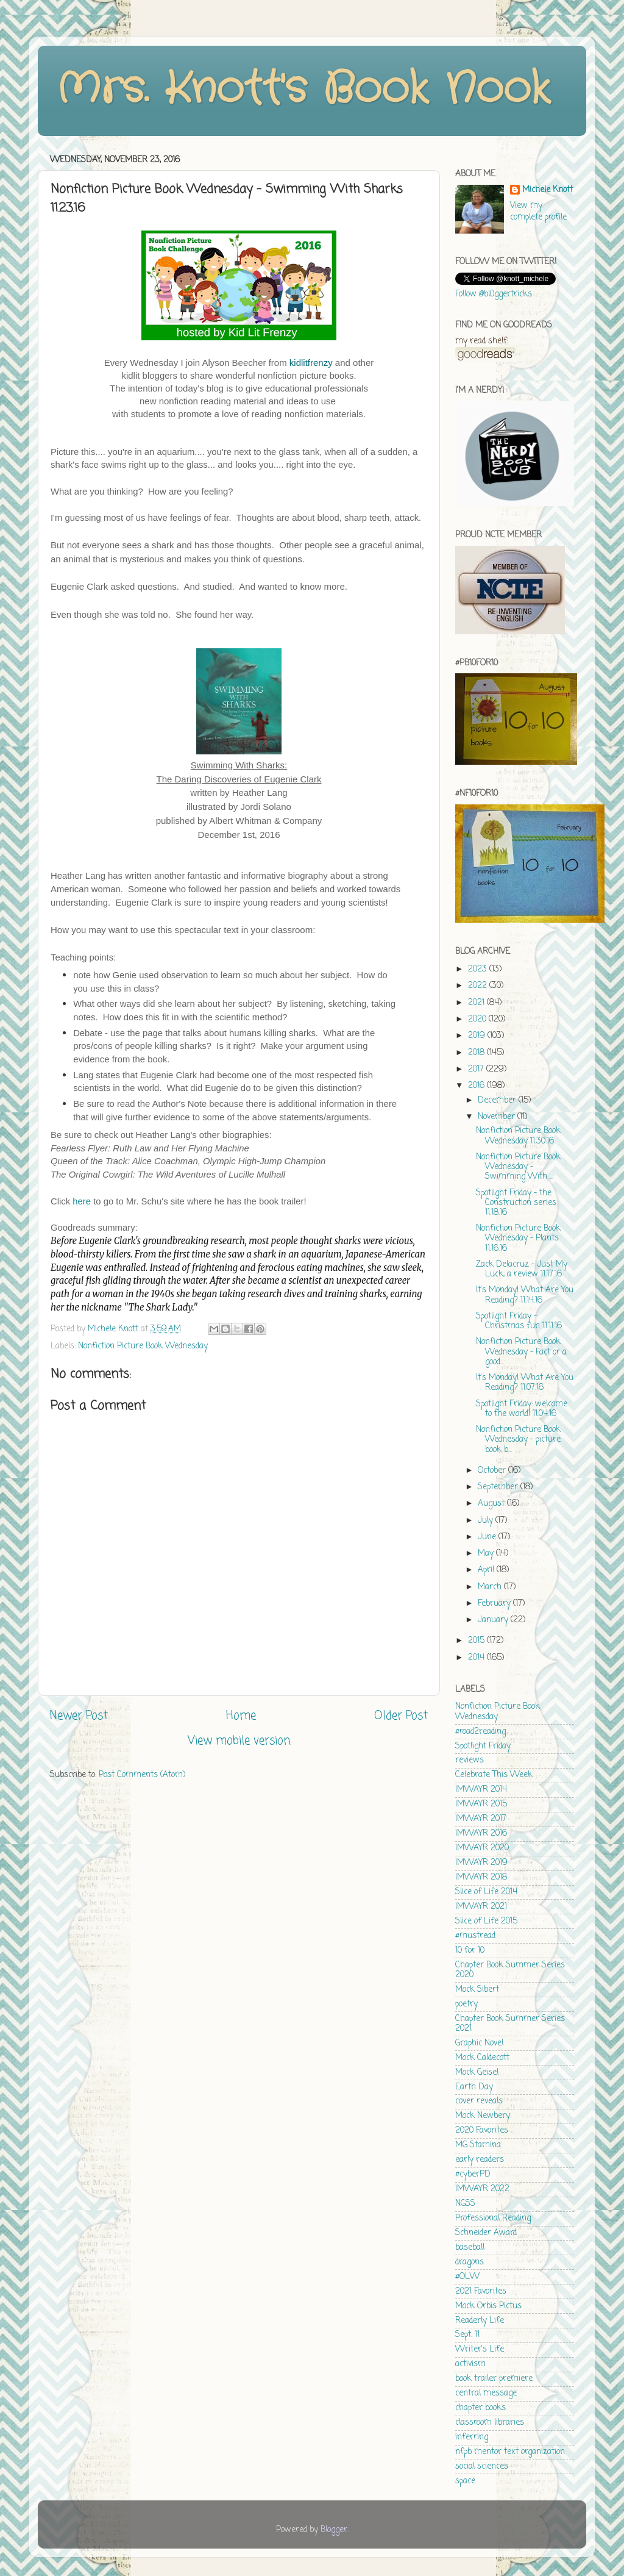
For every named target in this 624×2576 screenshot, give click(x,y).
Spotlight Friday (483, 1746)
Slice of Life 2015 (486, 1921)
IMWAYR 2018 (481, 1877)
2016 (477, 1085)
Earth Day (474, 2087)
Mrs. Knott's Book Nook (303, 89)
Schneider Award (486, 2233)
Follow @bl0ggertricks (493, 294)
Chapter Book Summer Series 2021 (510, 2023)
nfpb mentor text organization (510, 2451)
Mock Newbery (482, 2115)
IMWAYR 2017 (480, 1818)
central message (486, 2393)
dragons (469, 2262)
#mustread (475, 1936)
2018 (477, 1052)
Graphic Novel (479, 2043)
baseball (469, 2247)
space (465, 2481)
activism (470, 2364)
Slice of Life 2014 (486, 1892)
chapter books (480, 2408)
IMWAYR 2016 (481, 1833)
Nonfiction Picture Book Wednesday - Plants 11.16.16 (518, 1238)
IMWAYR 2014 (481, 1789)
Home (241, 1716)
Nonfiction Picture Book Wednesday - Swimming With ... (518, 1167)
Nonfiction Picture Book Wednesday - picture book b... (518, 1439)
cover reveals (479, 2101)
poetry (466, 2004)
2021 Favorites (480, 2291)
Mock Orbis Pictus (488, 2306)
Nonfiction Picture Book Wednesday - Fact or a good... (521, 1352)
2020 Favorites (481, 2130)
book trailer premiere (494, 2378)
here (82, 1201)
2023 (478, 969)
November (497, 1117)
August (492, 1503)
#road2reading (480, 1731)
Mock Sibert (477, 1989)
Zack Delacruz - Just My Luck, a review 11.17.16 (521, 1269)
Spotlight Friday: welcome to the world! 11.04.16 (521, 1409)
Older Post (401, 1716)
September (499, 1487)
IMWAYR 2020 (482, 1848)
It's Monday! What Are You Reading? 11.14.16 (524, 1295)
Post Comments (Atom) (142, 1775)
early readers (479, 2159)
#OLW (467, 2276)
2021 (477, 1002)
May (487, 1553)
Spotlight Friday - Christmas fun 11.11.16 (519, 1321)
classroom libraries (489, 2422)
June (488, 1537)
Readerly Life (479, 2320)
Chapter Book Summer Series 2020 (510, 1970)
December (498, 1100)
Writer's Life (479, 2349)
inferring (471, 2437)
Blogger (334, 2530)
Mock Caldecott (482, 2058)
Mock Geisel (476, 2072)
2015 (477, 1640)
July (486, 1520)
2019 (478, 1035)
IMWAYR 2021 (481, 1906)
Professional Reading (493, 2218)
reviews (469, 1760)
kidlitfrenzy (311, 362)
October (493, 1470)
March (491, 1587)
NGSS (465, 2203)
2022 (478, 985)
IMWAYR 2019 (481, 1862)
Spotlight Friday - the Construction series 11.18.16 (516, 1203)
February (495, 1603)
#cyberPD (473, 2174)
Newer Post (79, 1716)
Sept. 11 (467, 2334)
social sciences (481, 2466)
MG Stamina (478, 2145)
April (487, 1570)
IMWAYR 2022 (482, 2189)
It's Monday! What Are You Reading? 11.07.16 (524, 1383)
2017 (477, 1069)
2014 (477, 1657)
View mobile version (239, 1741)
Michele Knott (547, 190)
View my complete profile (538, 211)
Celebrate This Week (494, 1775)
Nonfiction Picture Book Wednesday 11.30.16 (518, 1136)
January (494, 1620)
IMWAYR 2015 (481, 1804)
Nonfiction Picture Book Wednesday (143, 1346)
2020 (478, 1019)
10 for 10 (469, 1950)
